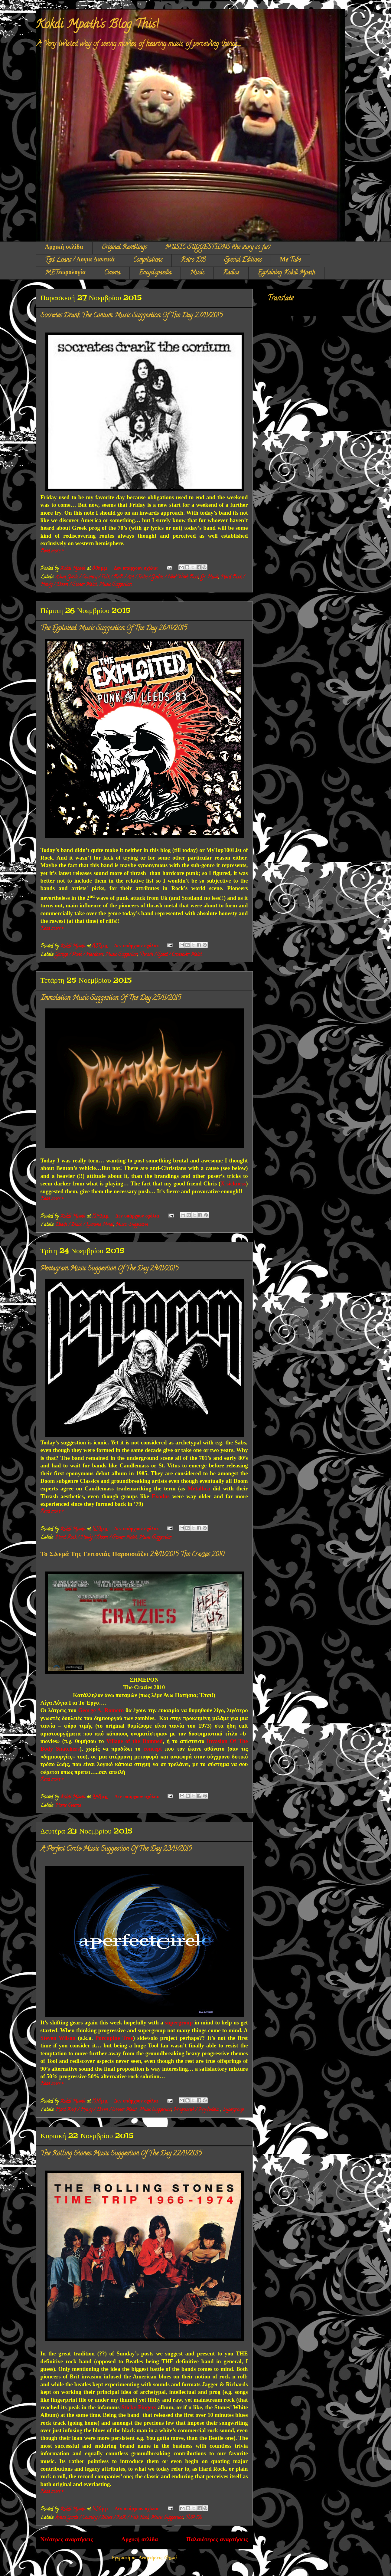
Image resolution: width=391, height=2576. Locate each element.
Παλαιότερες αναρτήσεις (217, 2540)
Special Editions (243, 260)
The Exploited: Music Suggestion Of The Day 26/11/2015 (114, 629)
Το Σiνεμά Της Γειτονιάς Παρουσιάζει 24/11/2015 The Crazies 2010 (132, 1555)
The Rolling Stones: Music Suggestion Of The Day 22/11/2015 (121, 2154)
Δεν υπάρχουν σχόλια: (137, 568)
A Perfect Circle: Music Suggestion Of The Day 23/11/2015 (116, 1849)
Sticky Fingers (138, 2407)
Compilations (147, 260)
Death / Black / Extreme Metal (84, 1225)
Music (197, 273)
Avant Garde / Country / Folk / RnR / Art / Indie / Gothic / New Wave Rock (127, 577)
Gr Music (210, 577)
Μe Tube (290, 260)
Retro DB (193, 260)
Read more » (52, 551)
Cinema (112, 273)
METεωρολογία (65, 273)
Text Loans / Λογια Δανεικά (80, 260)
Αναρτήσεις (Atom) (157, 2558)
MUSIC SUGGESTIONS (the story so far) (217, 247)
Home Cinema (68, 1805)
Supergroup (233, 2110)
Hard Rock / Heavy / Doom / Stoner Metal (96, 1537)
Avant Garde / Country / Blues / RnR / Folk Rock (102, 2518)
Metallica (198, 1488)
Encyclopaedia (155, 273)
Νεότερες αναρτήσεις (67, 2540)
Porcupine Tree (114, 2038)
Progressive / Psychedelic (197, 2110)
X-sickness (233, 1183)
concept (152, 1748)
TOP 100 (193, 2518)
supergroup (179, 2022)
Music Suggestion (115, 584)
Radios (231, 273)
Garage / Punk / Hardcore (79, 955)
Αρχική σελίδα (64, 247)
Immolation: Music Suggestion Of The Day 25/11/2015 (111, 998)
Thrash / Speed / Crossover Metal (171, 955)
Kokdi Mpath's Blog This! (97, 25)
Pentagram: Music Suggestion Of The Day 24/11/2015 (109, 1269)
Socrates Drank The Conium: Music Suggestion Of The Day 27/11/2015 (132, 316)
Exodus (161, 1496)
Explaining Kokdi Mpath (286, 273)
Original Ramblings (124, 247)
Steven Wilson (58, 2038)
